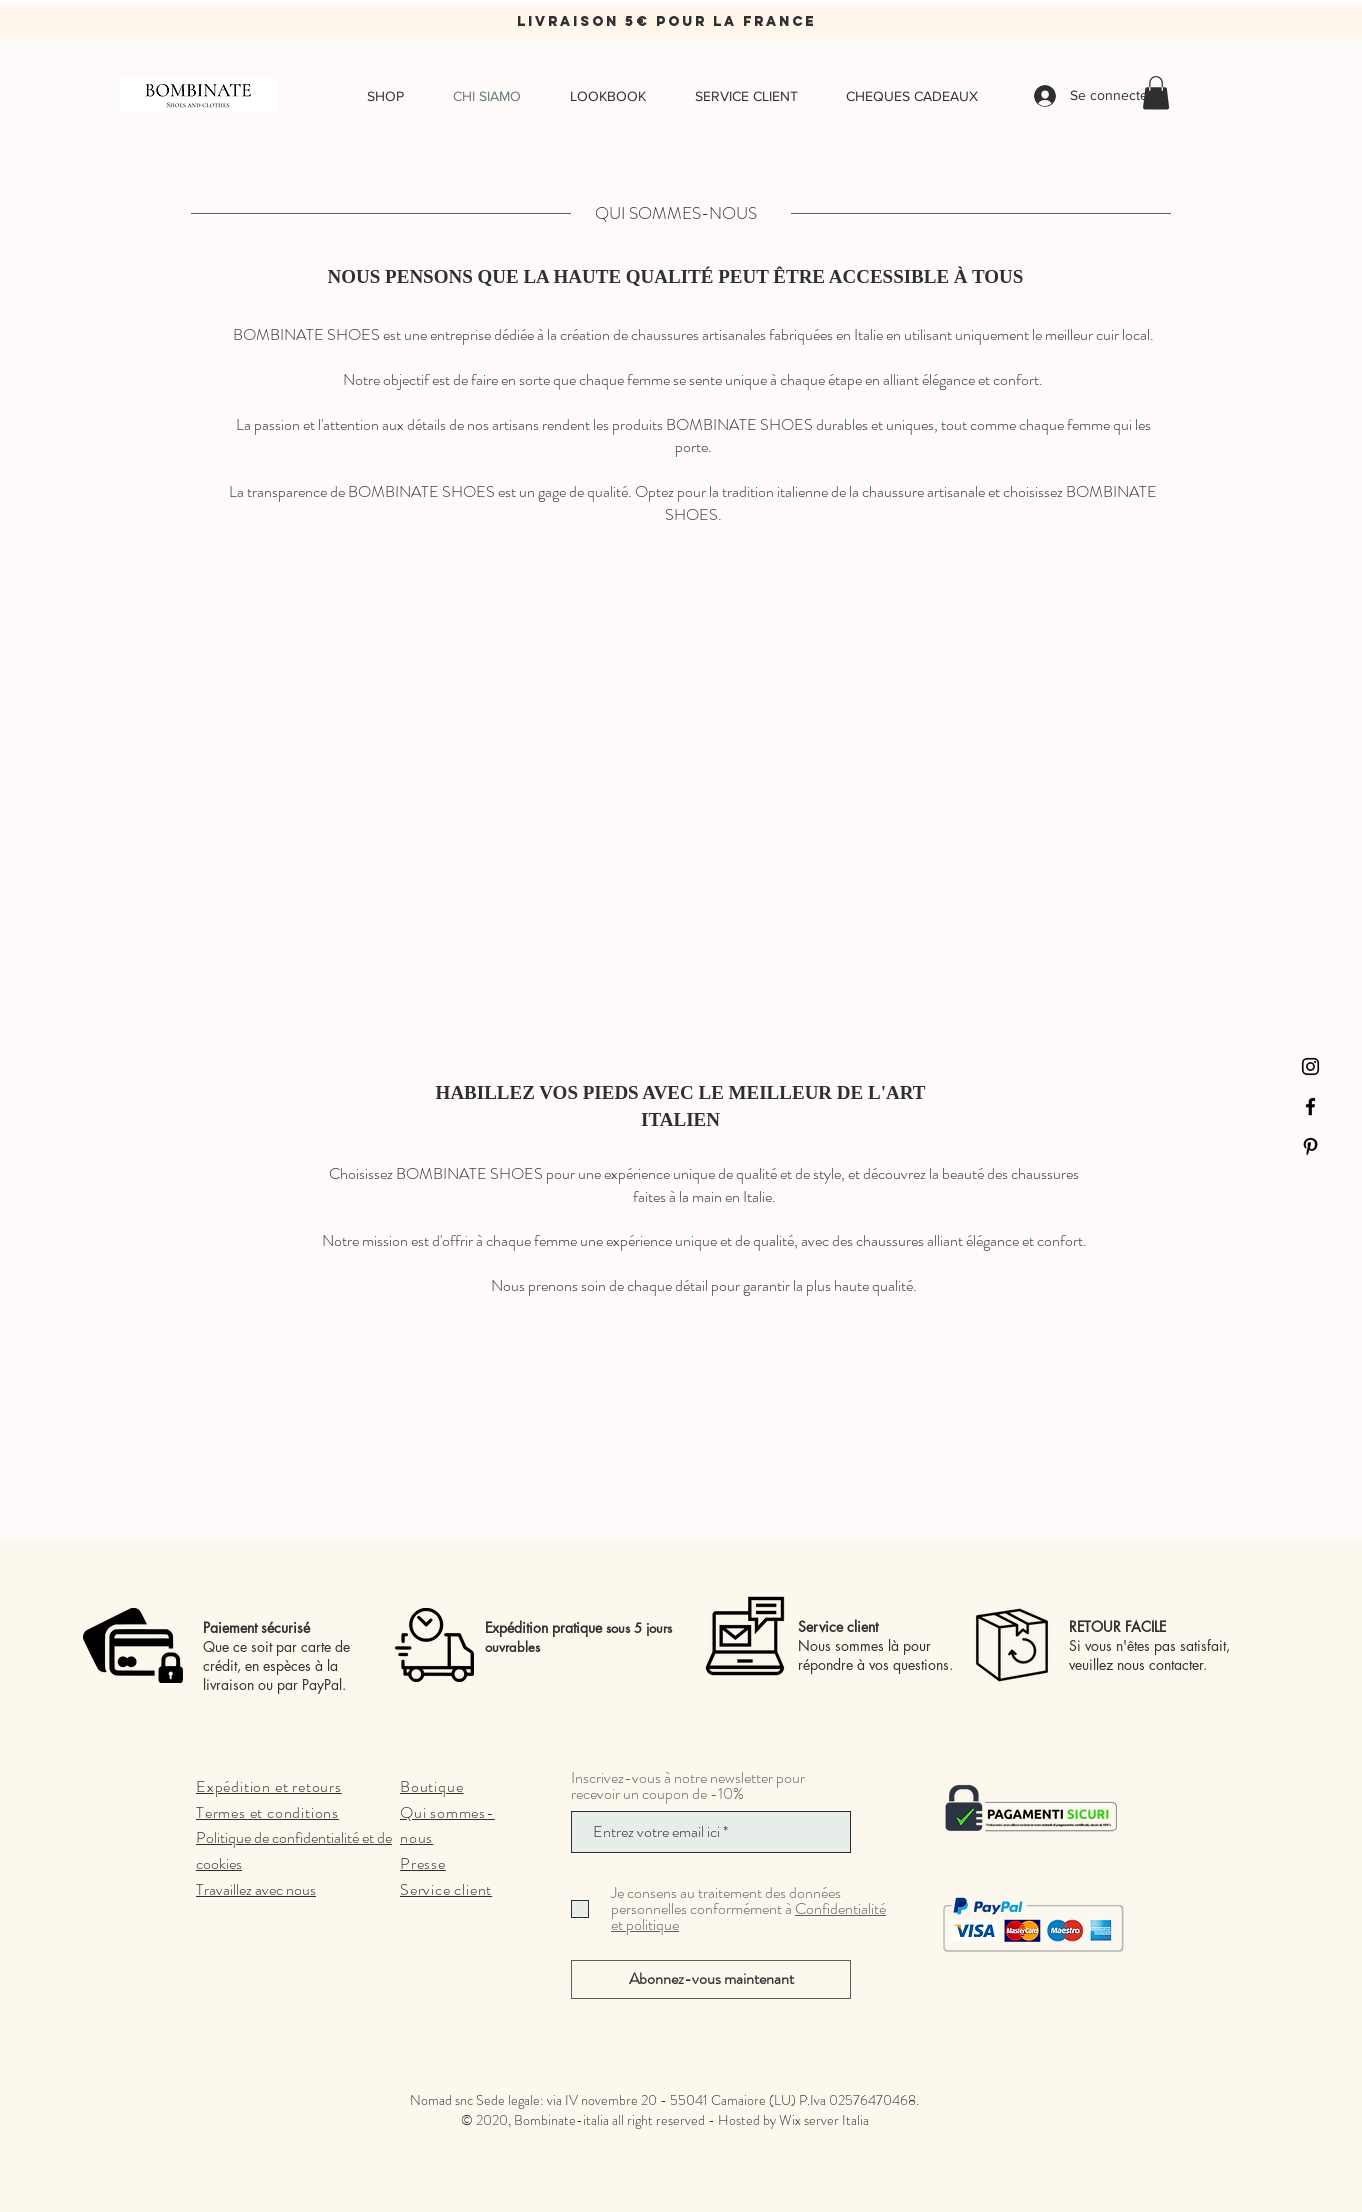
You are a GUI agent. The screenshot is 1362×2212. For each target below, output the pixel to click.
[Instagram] (1310, 1066)
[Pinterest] (1310, 1146)
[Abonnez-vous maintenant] (711, 1979)
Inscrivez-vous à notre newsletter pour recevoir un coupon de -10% (688, 1786)
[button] (1156, 92)
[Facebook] (1310, 1106)
